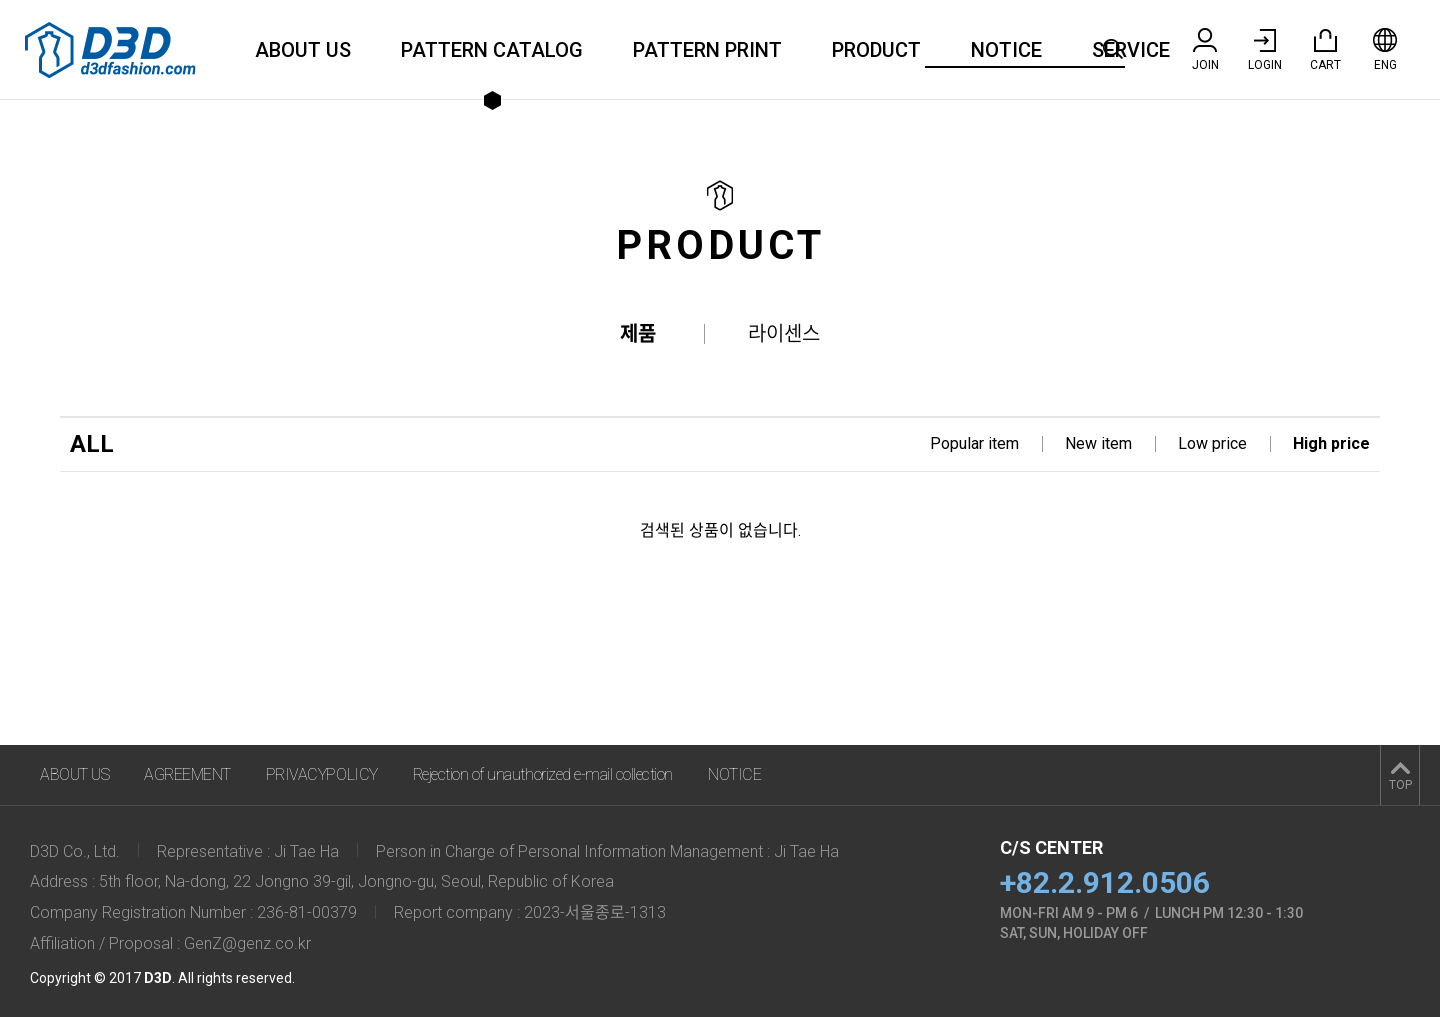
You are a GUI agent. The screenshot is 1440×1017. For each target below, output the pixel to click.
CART (1325, 50)
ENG (1385, 50)
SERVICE (1131, 50)
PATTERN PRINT (707, 50)
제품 (638, 334)
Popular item (974, 443)
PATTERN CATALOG (492, 50)
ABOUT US (303, 50)
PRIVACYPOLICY (322, 774)
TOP (1400, 785)
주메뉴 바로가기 (0, 0)
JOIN (1205, 50)
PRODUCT (876, 50)
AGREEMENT (187, 774)
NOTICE (1006, 50)
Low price (1212, 443)
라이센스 (784, 334)
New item (1098, 443)
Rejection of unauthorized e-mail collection (543, 774)
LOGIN (1265, 50)
